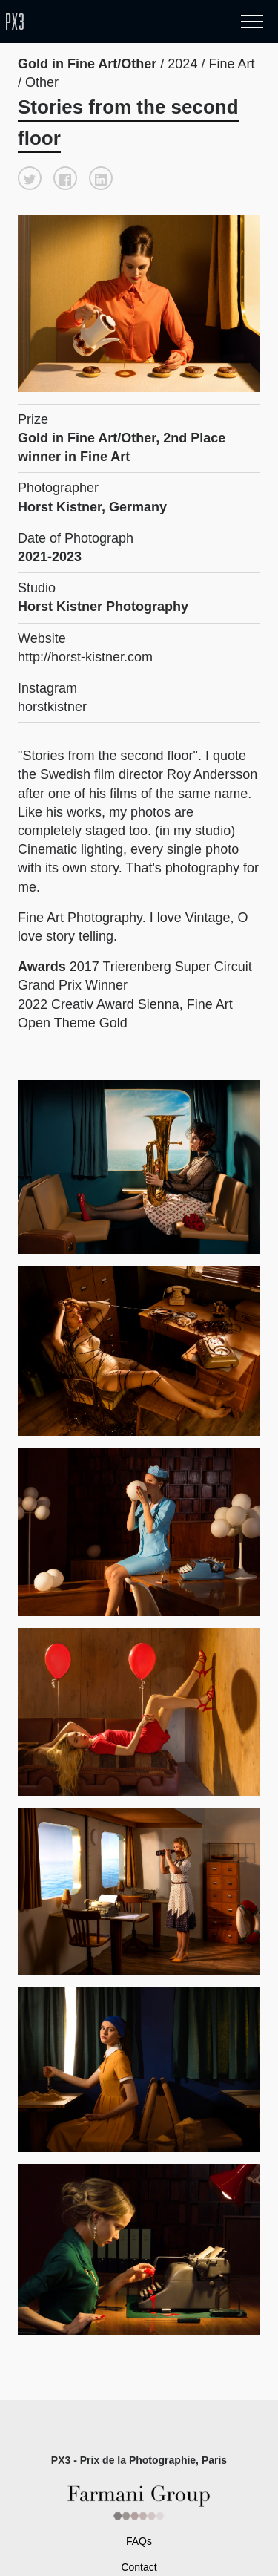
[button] (30, 178)
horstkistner (52, 706)
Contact (138, 2567)
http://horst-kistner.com (85, 657)
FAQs (139, 2541)
